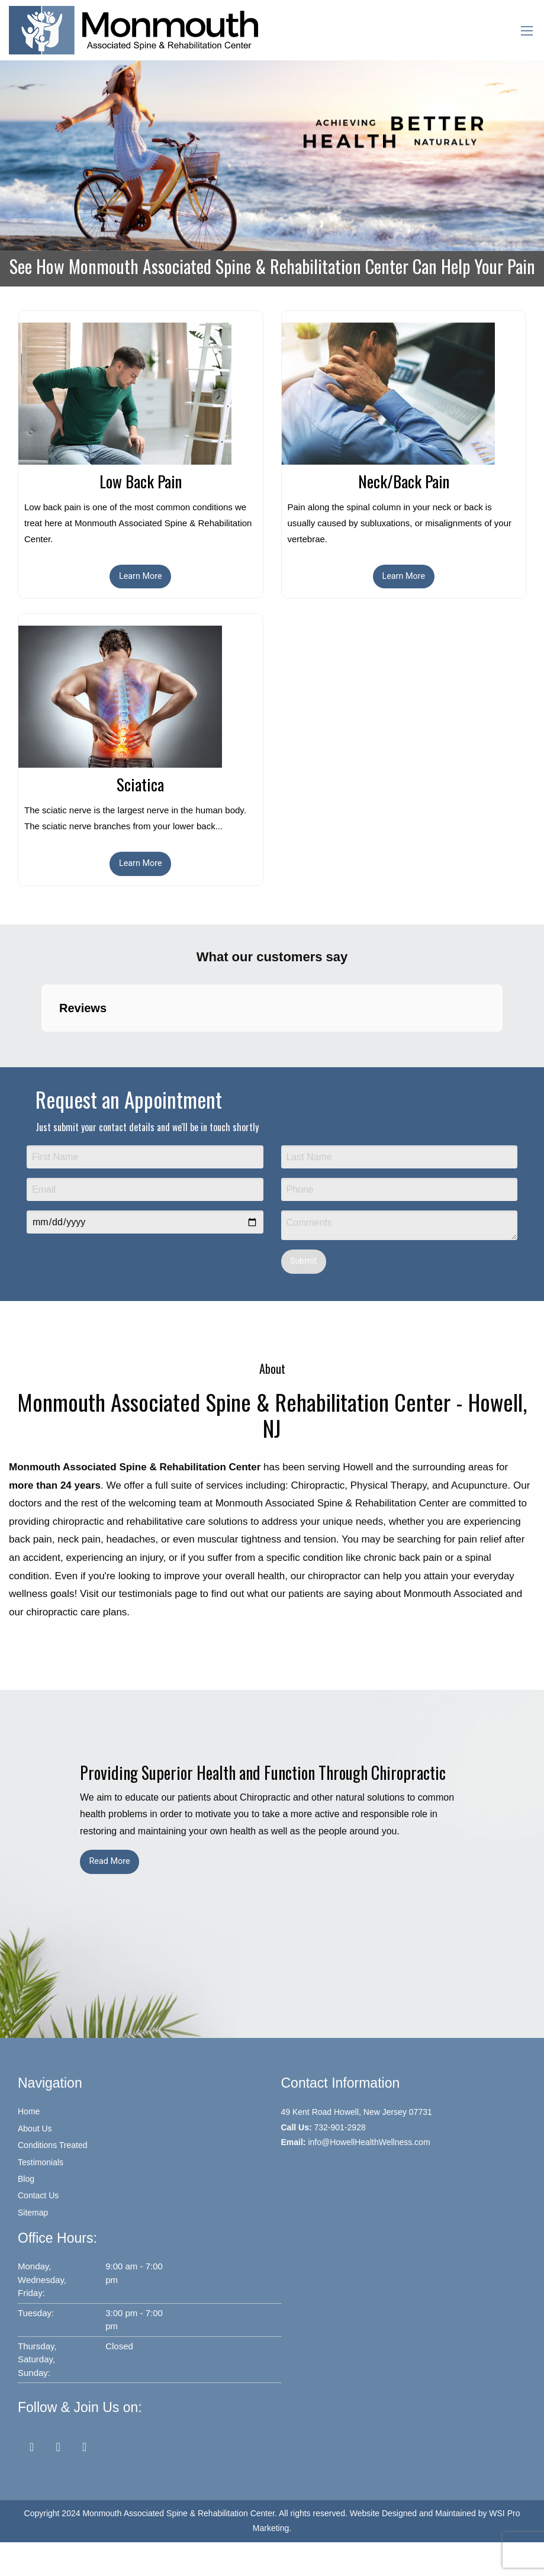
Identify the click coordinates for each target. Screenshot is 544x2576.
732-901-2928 (340, 2127)
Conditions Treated (53, 2145)
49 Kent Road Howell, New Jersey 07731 (356, 2112)
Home (29, 2111)
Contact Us (38, 2195)
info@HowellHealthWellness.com (369, 2142)
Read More (109, 1861)
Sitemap (33, 2212)
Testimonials (40, 2162)
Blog (26, 2179)
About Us (35, 2128)
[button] (41, 1043)
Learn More (140, 576)
